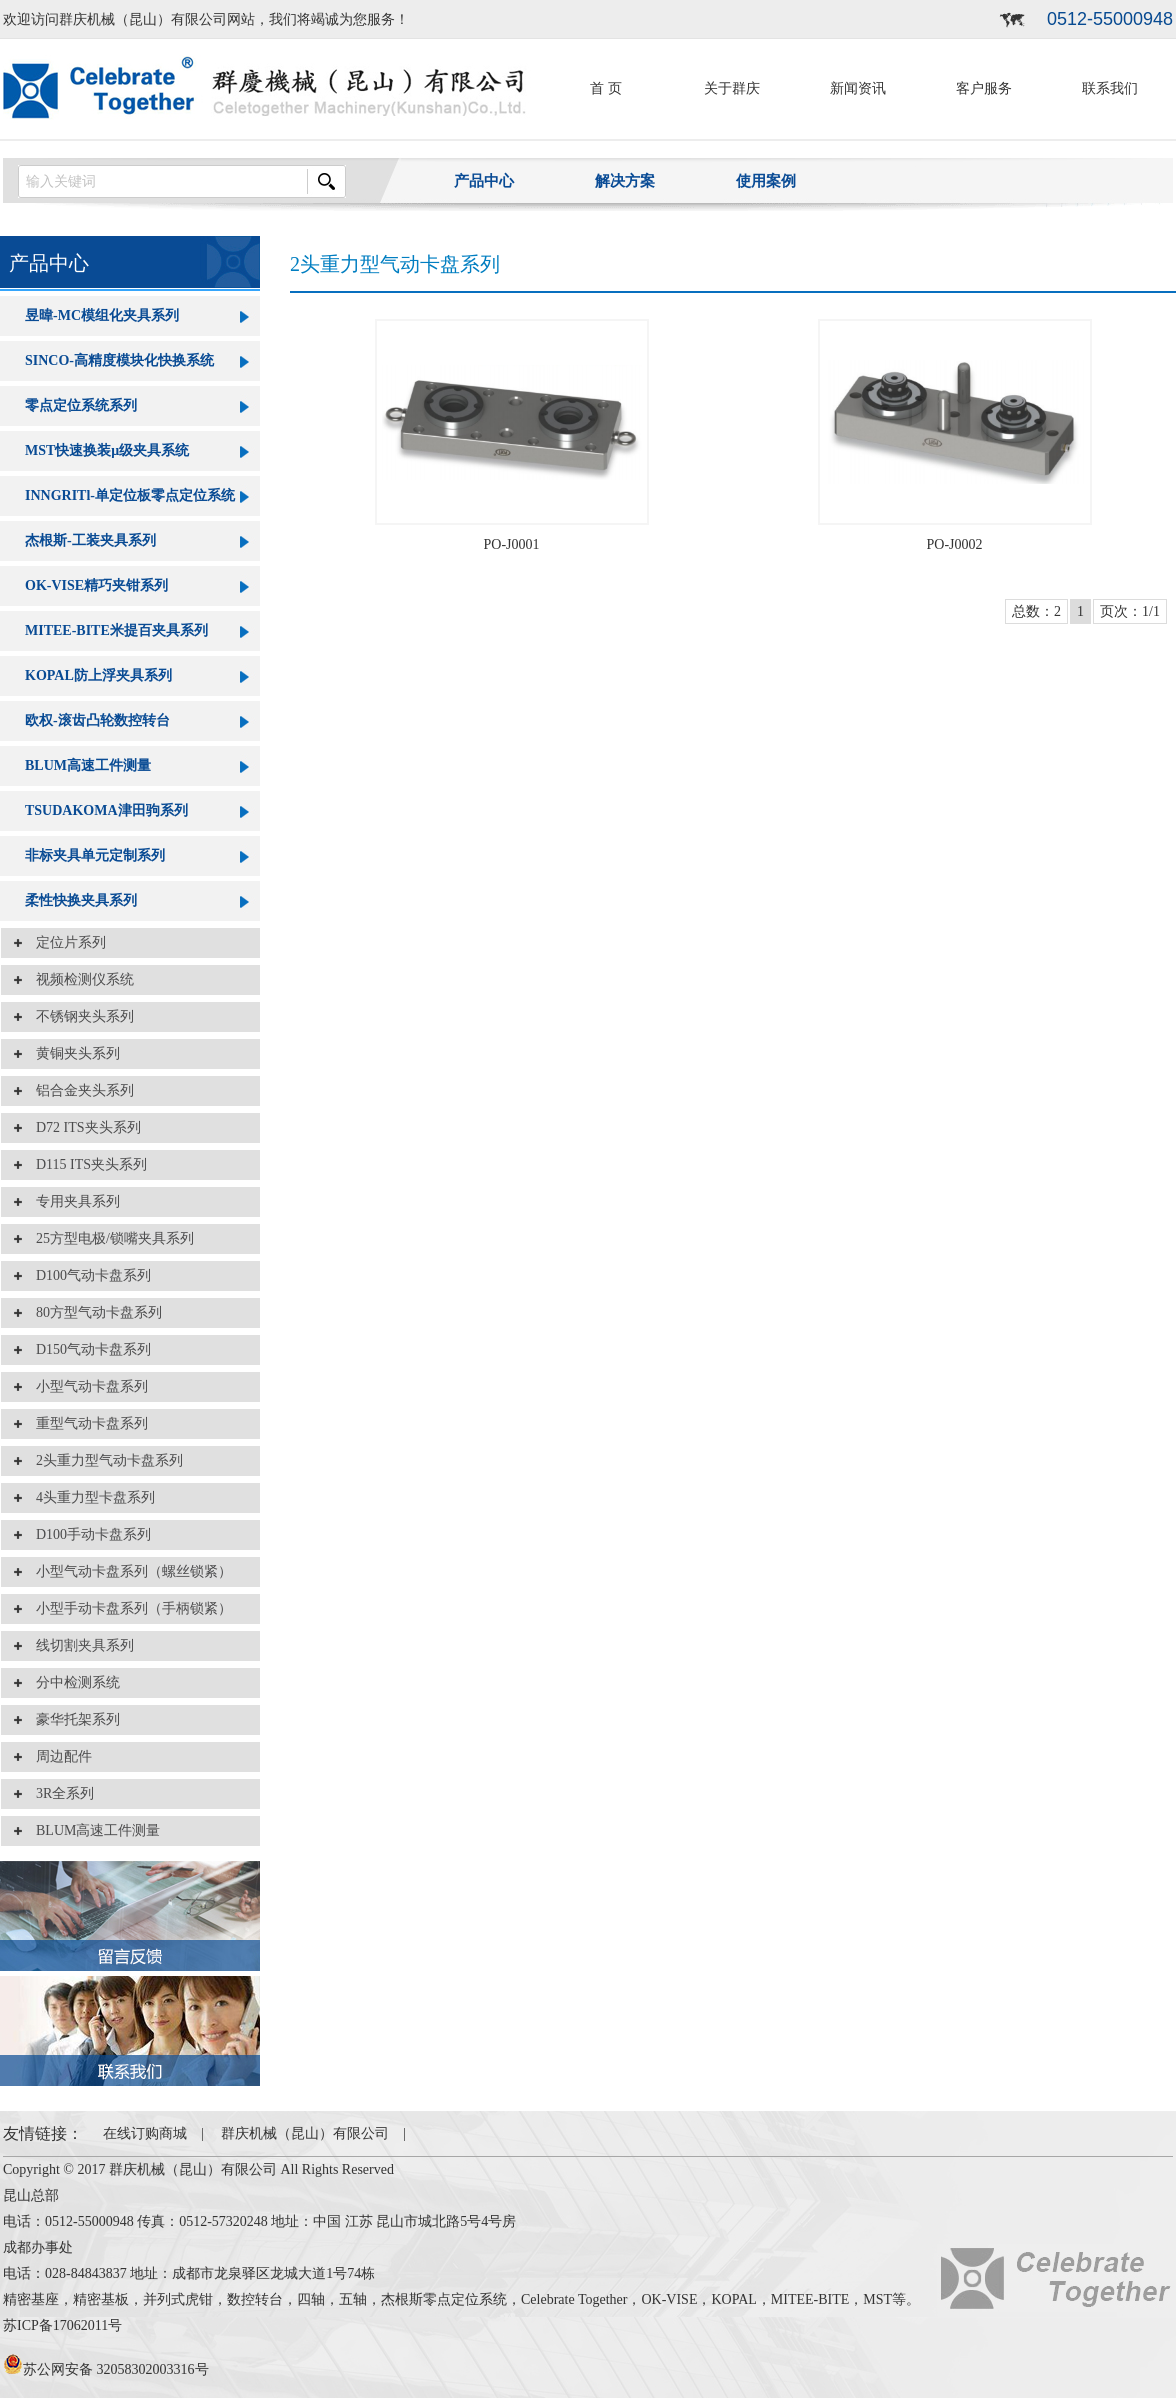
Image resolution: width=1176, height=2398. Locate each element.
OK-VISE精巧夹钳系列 (96, 585)
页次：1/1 (1130, 611)
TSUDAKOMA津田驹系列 (106, 810)
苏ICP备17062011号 (62, 2325)
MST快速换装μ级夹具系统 (107, 450)
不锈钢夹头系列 (78, 1016)
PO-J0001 (511, 544)
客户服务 (984, 88)
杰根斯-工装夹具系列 (90, 540)
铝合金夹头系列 (78, 1090)
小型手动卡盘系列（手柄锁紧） (127, 1608)
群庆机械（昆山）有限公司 (305, 2133)
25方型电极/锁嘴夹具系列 (108, 1238)
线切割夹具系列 (78, 1645)
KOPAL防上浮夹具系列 (98, 675)
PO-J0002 (954, 544)
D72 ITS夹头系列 (81, 1127)
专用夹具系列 (71, 1201)
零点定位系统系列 (81, 405)
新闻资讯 (858, 88)
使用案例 (766, 181)
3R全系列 (58, 1793)
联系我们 (1110, 88)
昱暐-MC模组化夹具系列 (102, 315)
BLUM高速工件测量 (88, 765)
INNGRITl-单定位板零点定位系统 (130, 495)
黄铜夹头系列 (71, 1053)
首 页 (606, 88)
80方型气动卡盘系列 (92, 1312)
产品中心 (484, 181)
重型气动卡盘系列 (85, 1423)
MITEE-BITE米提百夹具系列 (116, 630)
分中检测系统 (71, 1682)
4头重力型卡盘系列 (88, 1497)
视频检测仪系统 (78, 979)
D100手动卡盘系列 (86, 1534)
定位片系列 (64, 942)
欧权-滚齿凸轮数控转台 (97, 720)
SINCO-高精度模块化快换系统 (119, 360)
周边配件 (57, 1756)
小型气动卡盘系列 (85, 1386)
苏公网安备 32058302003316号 (106, 2369)
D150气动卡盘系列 (86, 1349)
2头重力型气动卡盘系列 (102, 1460)
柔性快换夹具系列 (81, 900)
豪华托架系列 (71, 1719)
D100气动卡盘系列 (86, 1275)
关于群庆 (732, 88)
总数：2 (1036, 611)
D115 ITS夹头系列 (84, 1164)
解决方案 (625, 181)
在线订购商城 (145, 2133)
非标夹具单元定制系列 (95, 855)
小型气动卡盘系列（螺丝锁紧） (127, 1571)
